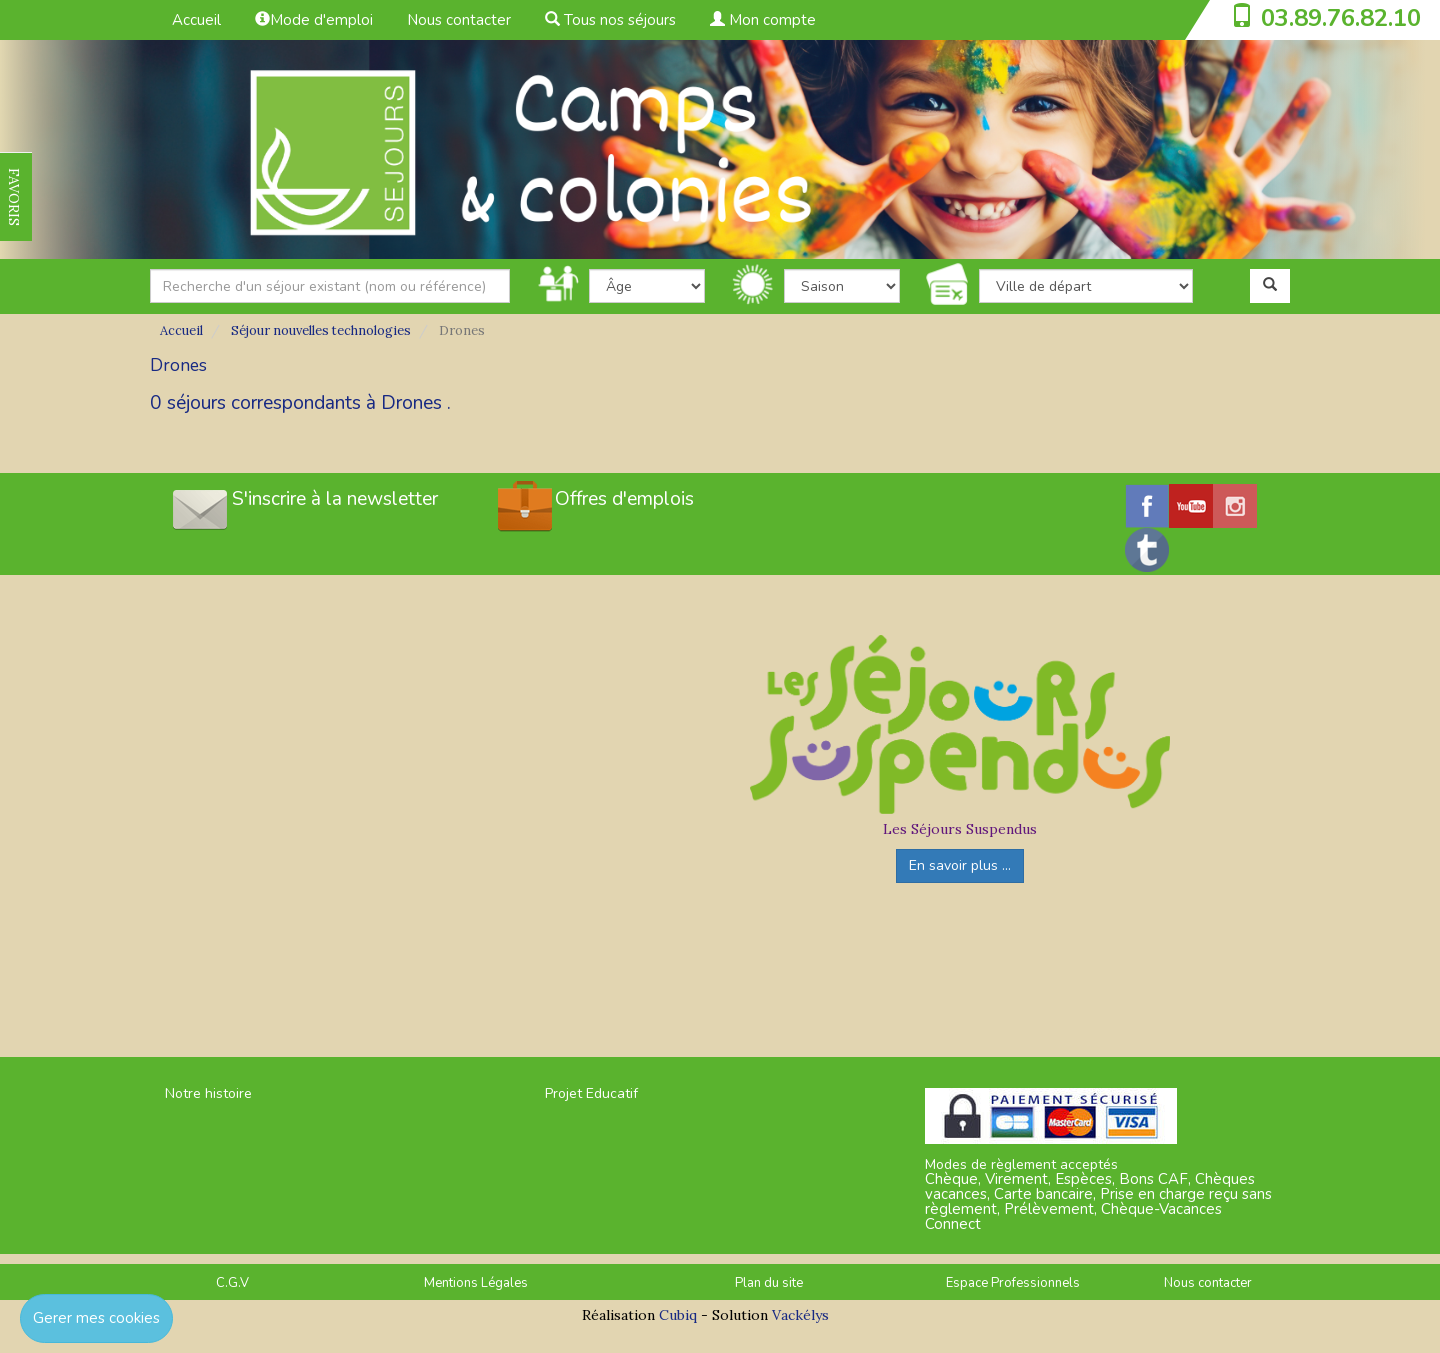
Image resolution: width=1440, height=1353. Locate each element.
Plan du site (769, 1283)
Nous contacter (459, 20)
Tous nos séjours (610, 20)
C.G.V (232, 1283)
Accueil (196, 20)
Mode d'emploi (314, 20)
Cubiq (678, 1315)
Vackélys (800, 1315)
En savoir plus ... (960, 865)
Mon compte (763, 20)
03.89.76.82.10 (1341, 18)
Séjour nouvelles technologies (321, 330)
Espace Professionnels (1013, 1283)
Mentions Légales (476, 1283)
